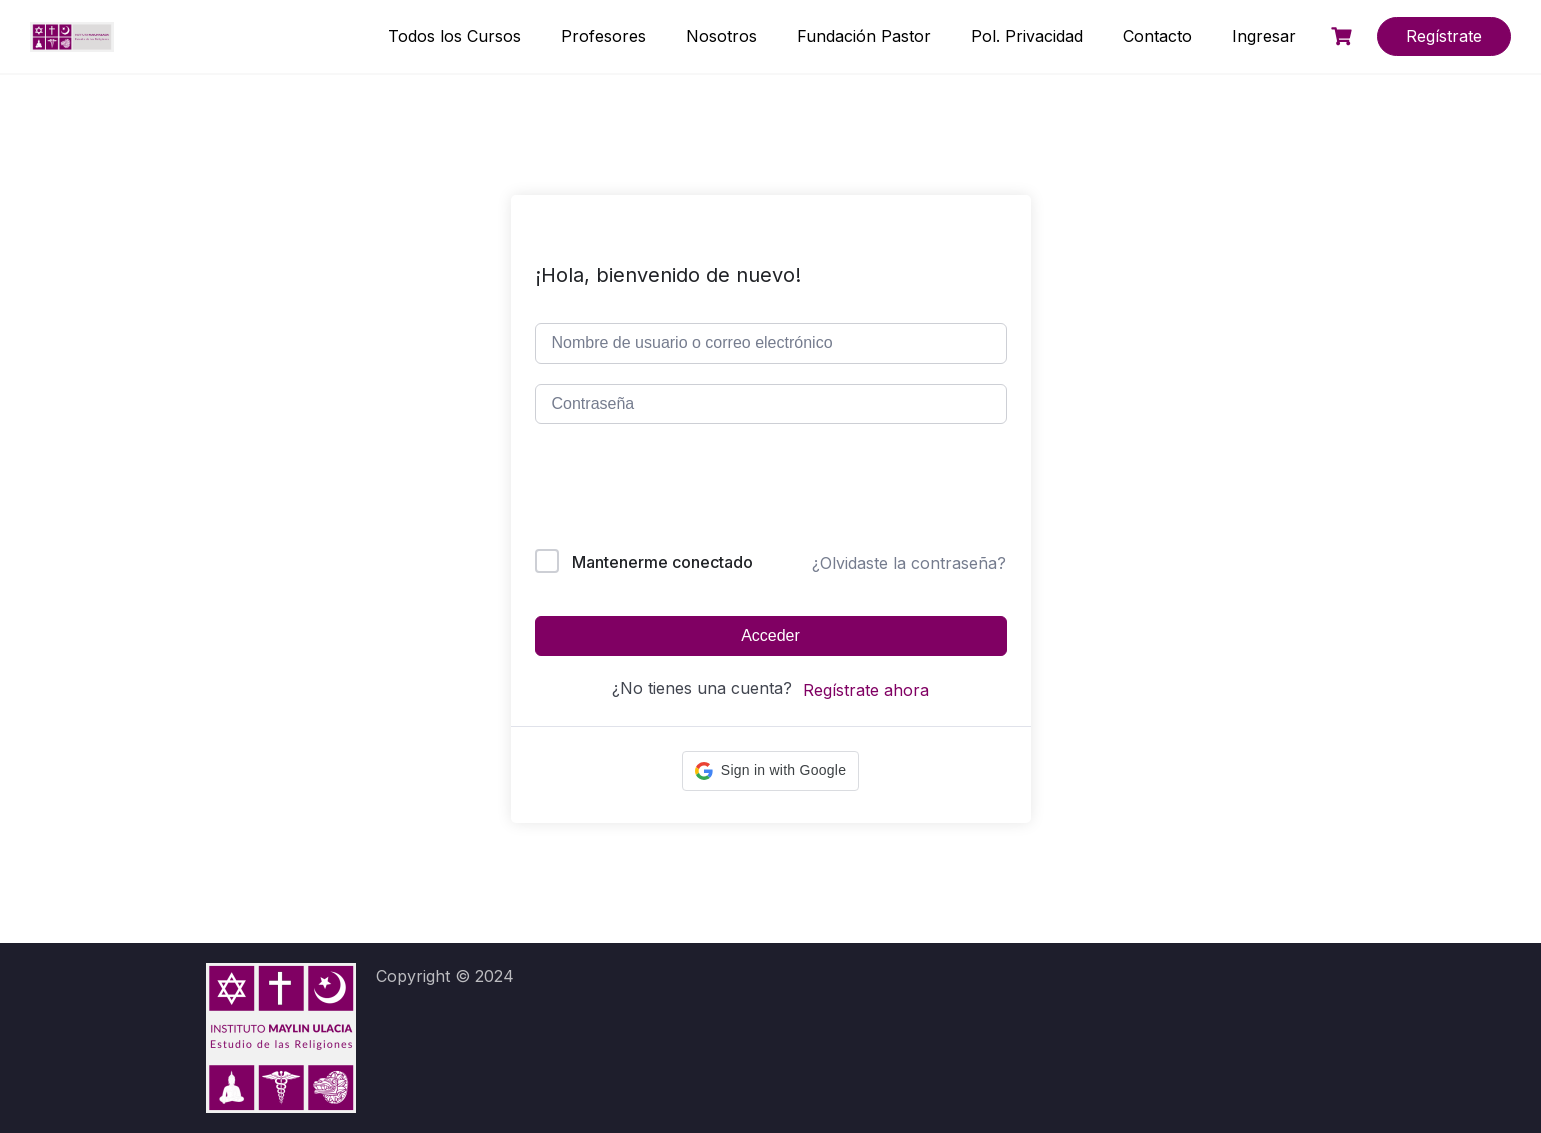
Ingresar (1264, 36)
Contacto (1157, 36)
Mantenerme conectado (662, 562)
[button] (770, 771)
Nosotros (721, 36)
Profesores (603, 36)
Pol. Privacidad (1027, 36)
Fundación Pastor (864, 36)
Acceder (770, 635)
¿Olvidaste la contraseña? (909, 563)
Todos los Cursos (454, 36)
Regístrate (1444, 36)
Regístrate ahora (866, 690)
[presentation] (670, 490)
